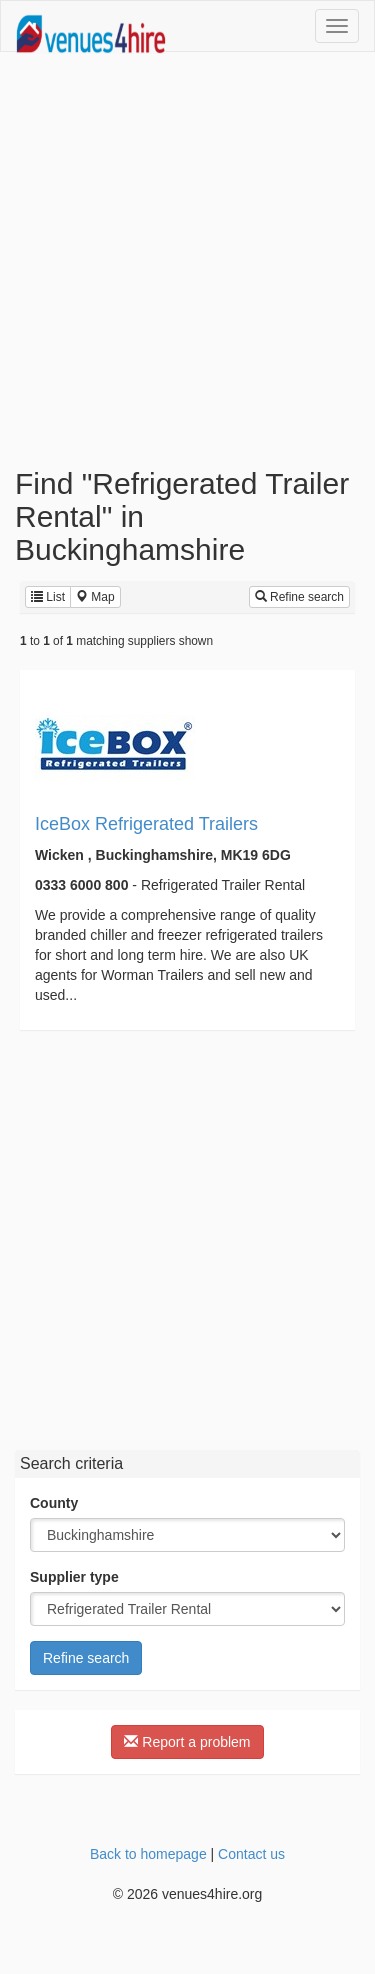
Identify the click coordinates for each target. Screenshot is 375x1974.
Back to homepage (148, 1854)
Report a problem (187, 1742)
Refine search (299, 597)
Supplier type (74, 1577)
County (54, 1503)
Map (95, 597)
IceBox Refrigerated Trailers (146, 824)
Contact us (251, 1854)
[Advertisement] (187, 259)
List (48, 597)
